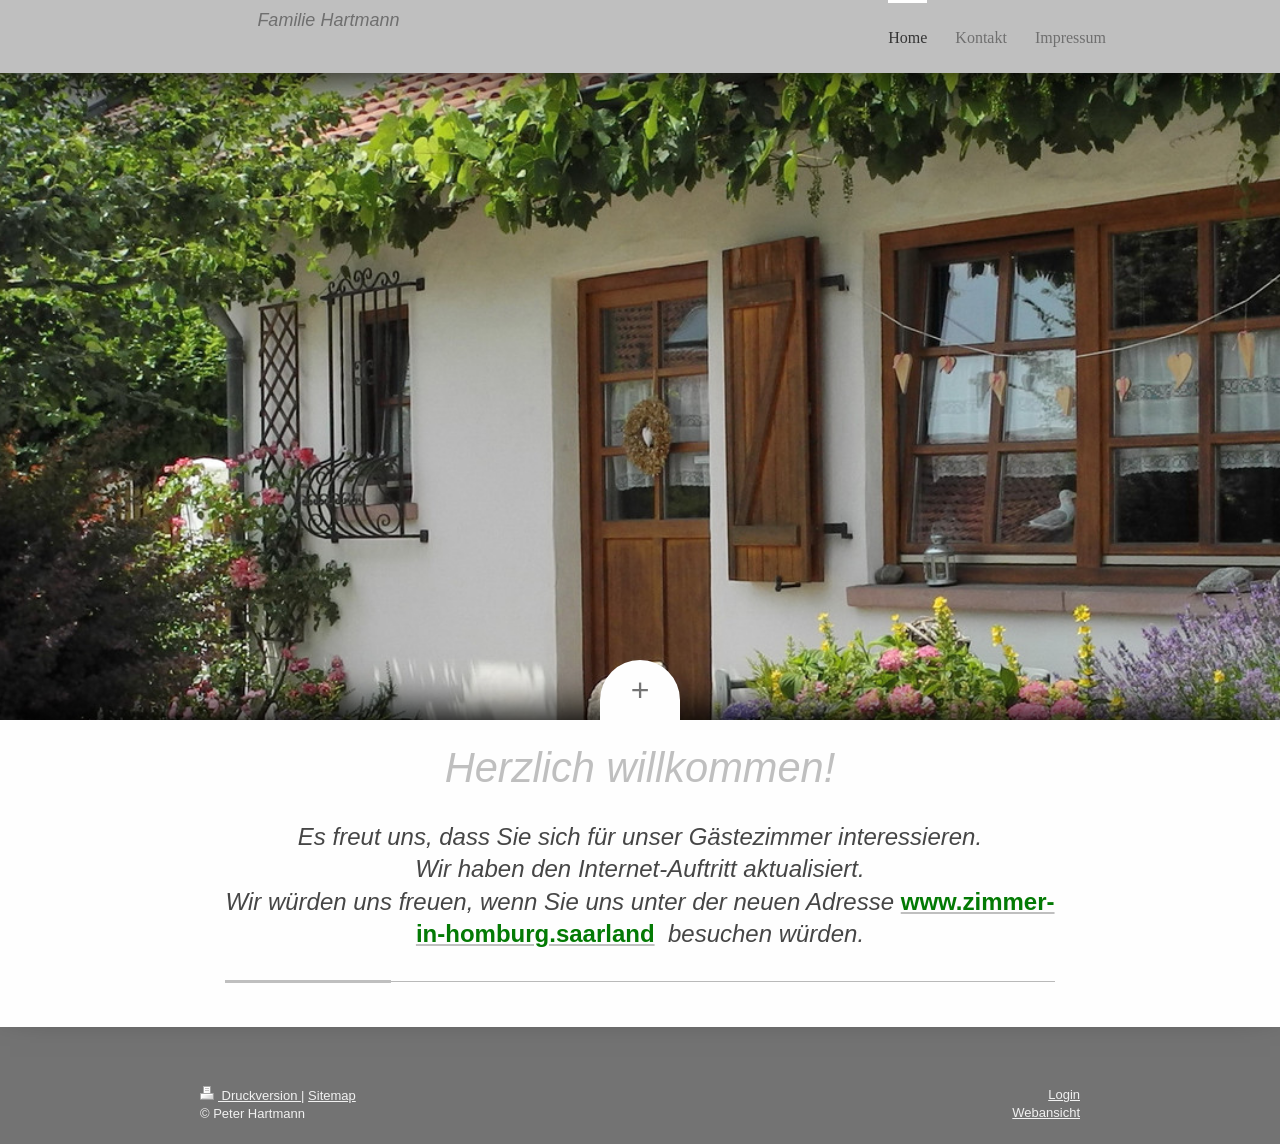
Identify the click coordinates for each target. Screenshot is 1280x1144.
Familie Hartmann (328, 20)
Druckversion (250, 1095)
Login (1064, 1094)
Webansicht (1046, 1112)
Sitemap (332, 1095)
